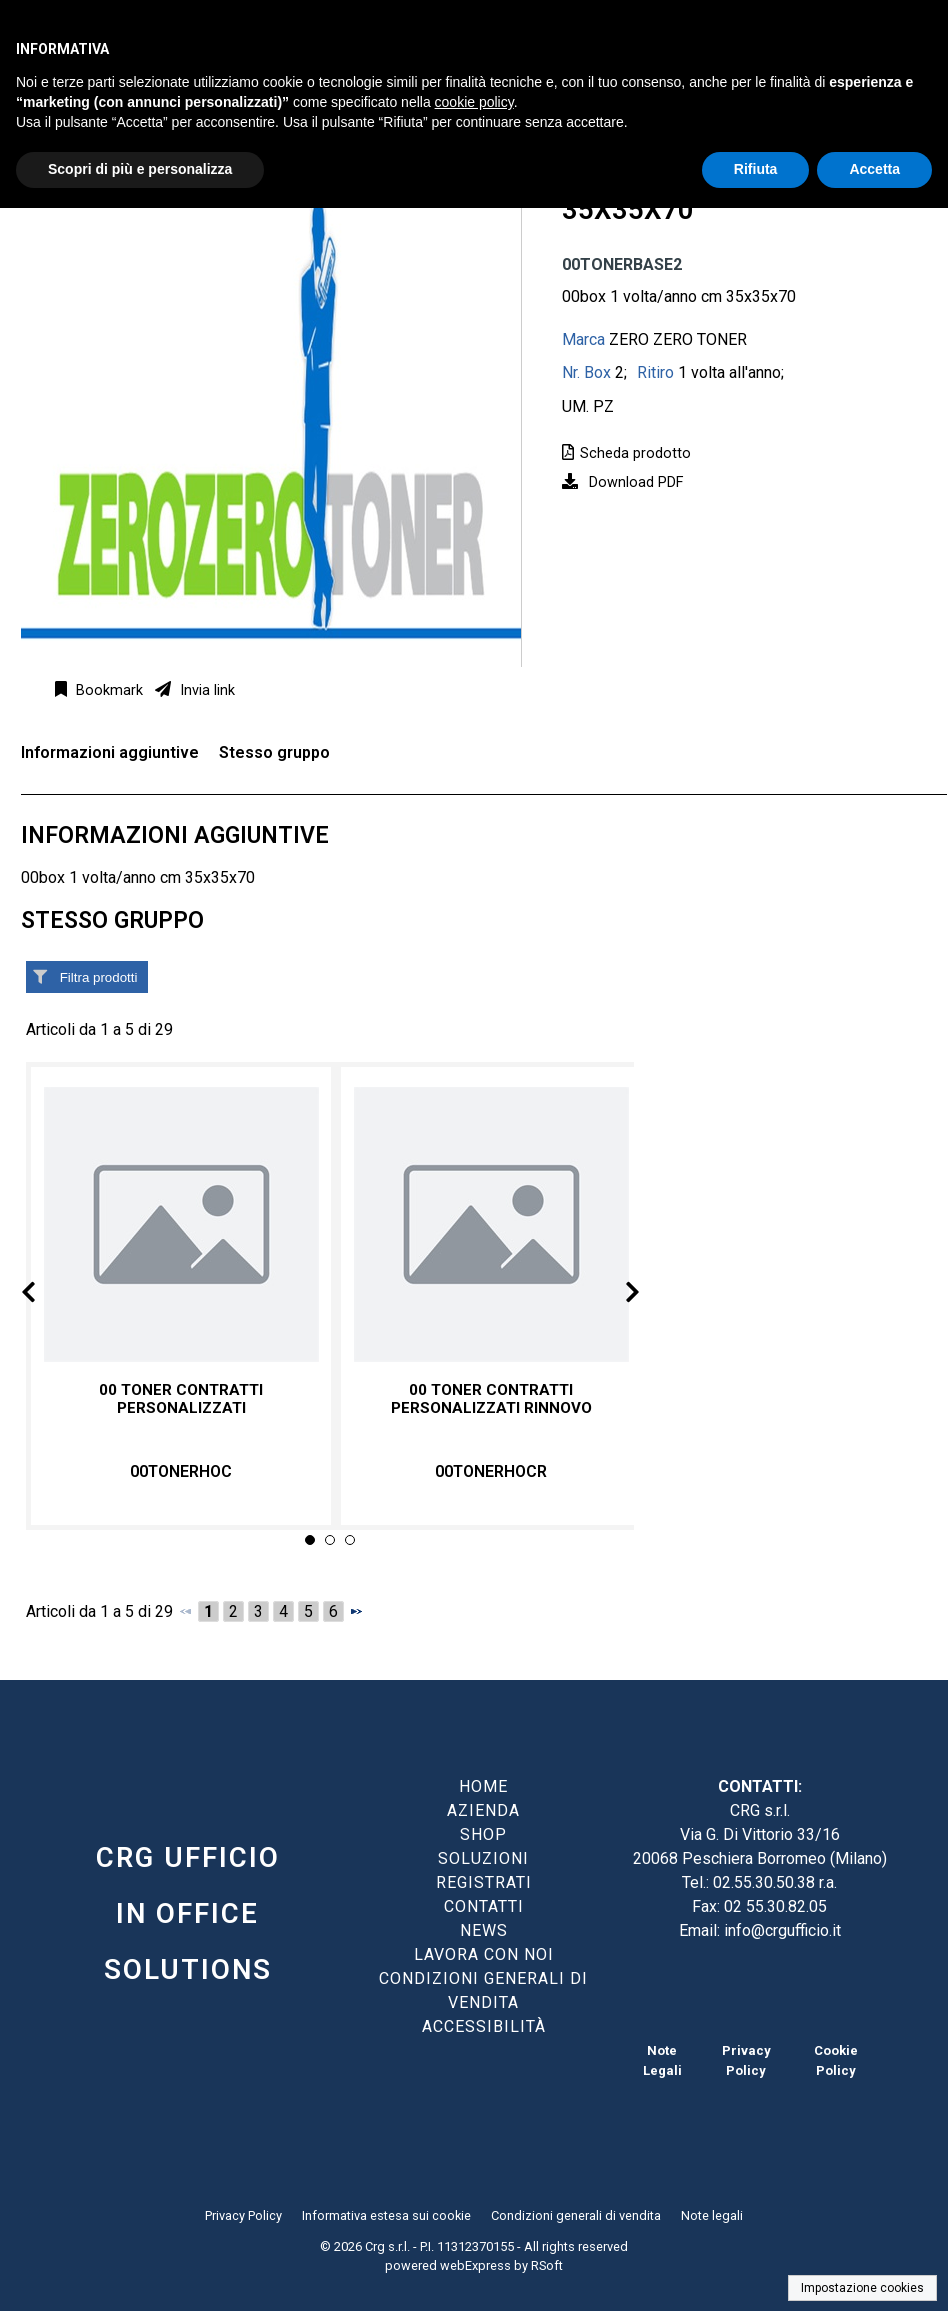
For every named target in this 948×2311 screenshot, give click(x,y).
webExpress (475, 2265)
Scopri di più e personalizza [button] (140, 169)
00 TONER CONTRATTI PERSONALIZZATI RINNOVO (491, 1399)
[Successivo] (356, 1611)
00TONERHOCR (491, 1471)
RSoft (547, 2265)
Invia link (205, 690)
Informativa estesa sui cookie (386, 2215)
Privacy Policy (243, 2215)
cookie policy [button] (474, 102)
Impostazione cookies (862, 2288)
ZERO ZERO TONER (678, 339)
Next (616, 1295)
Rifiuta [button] (756, 169)
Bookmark (107, 690)
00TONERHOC (181, 1471)
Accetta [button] (874, 169)
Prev (44, 1295)
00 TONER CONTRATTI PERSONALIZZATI (181, 1399)
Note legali (712, 2215)
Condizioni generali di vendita (576, 2215)
